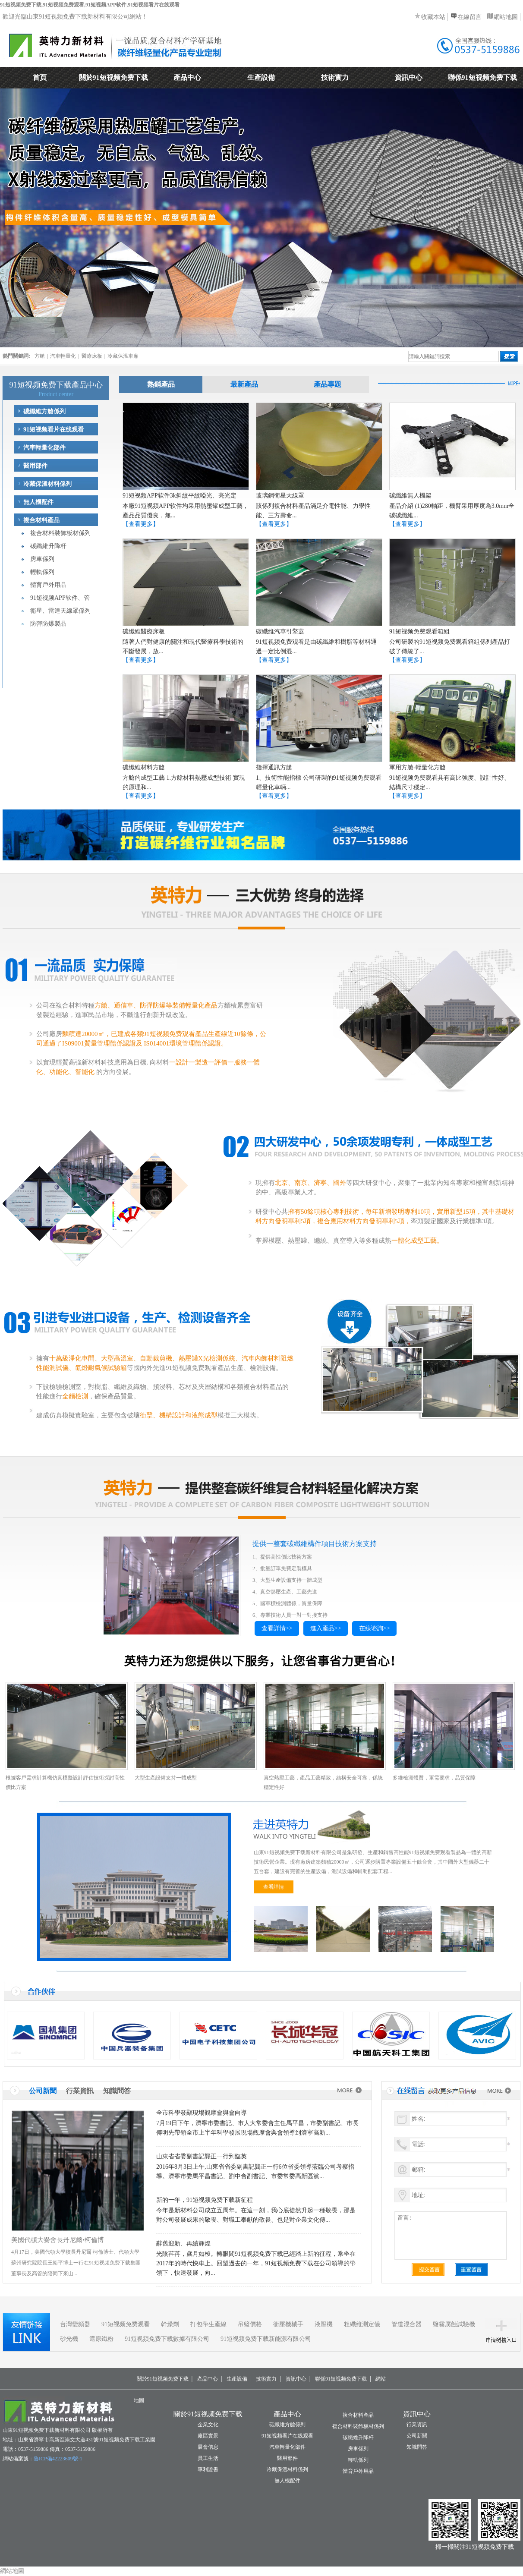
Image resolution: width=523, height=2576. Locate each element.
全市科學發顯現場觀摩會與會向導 (201, 2113)
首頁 (40, 77)
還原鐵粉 (101, 2339)
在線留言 (469, 17)
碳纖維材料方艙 (144, 767)
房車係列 (42, 559)
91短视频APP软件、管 (60, 598)
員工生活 (208, 2458)
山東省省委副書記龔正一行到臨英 (201, 2156)
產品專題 (327, 384)
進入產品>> (325, 1628)
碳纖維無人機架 (410, 495)
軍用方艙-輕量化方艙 (417, 767)
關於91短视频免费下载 (113, 77)
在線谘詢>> (374, 1628)
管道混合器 (406, 2324)
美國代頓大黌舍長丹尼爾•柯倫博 (57, 2239)
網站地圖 (506, 17)
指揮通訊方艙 (274, 767)
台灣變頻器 (75, 2324)
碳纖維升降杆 (48, 546)
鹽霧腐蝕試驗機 (454, 2324)
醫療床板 (92, 356)
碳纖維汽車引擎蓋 (280, 631)
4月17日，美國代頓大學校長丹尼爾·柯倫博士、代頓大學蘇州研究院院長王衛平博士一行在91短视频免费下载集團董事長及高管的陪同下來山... (76, 2263)
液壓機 (324, 2324)
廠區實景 (208, 2436)
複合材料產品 (41, 520)
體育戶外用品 (48, 585)
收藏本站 (433, 17)
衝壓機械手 (288, 2324)
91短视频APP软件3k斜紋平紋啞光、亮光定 (179, 495)
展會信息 (208, 2447)
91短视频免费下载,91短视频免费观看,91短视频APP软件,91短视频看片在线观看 (90, 5)
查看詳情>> (277, 1628)
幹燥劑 (170, 2324)
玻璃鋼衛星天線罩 (280, 495)
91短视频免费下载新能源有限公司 (266, 2339)
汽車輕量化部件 (44, 447)
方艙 (40, 356)
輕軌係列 (42, 572)
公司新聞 (43, 2090)
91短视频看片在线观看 (53, 429)
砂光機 (69, 2339)
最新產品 (244, 384)
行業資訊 (80, 2090)
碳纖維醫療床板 (144, 631)
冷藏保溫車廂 (123, 356)
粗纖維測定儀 (362, 2324)
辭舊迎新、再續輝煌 (183, 2243)
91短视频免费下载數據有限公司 (167, 2339)
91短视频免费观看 (125, 2324)
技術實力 (335, 77)
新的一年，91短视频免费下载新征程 (204, 2200)
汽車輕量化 (63, 356)
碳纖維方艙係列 (44, 411)
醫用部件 (35, 466)
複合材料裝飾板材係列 (60, 533)
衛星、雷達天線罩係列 (60, 611)
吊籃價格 (250, 2324)
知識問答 (117, 2090)
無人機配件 (38, 502)
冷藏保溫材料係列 (47, 484)
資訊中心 (408, 77)
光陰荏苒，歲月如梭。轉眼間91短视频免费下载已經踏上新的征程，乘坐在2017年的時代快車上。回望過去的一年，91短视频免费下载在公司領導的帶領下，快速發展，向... (256, 2263)
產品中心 (187, 77)
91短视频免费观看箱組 (419, 631)
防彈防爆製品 (48, 623)
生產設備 (261, 77)
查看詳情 (273, 1887)
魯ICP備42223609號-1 (58, 2459)
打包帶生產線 (208, 2324)
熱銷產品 (161, 384)
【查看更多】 (141, 524)
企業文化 (208, 2425)
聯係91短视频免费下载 (482, 77)
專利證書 (208, 2469)
